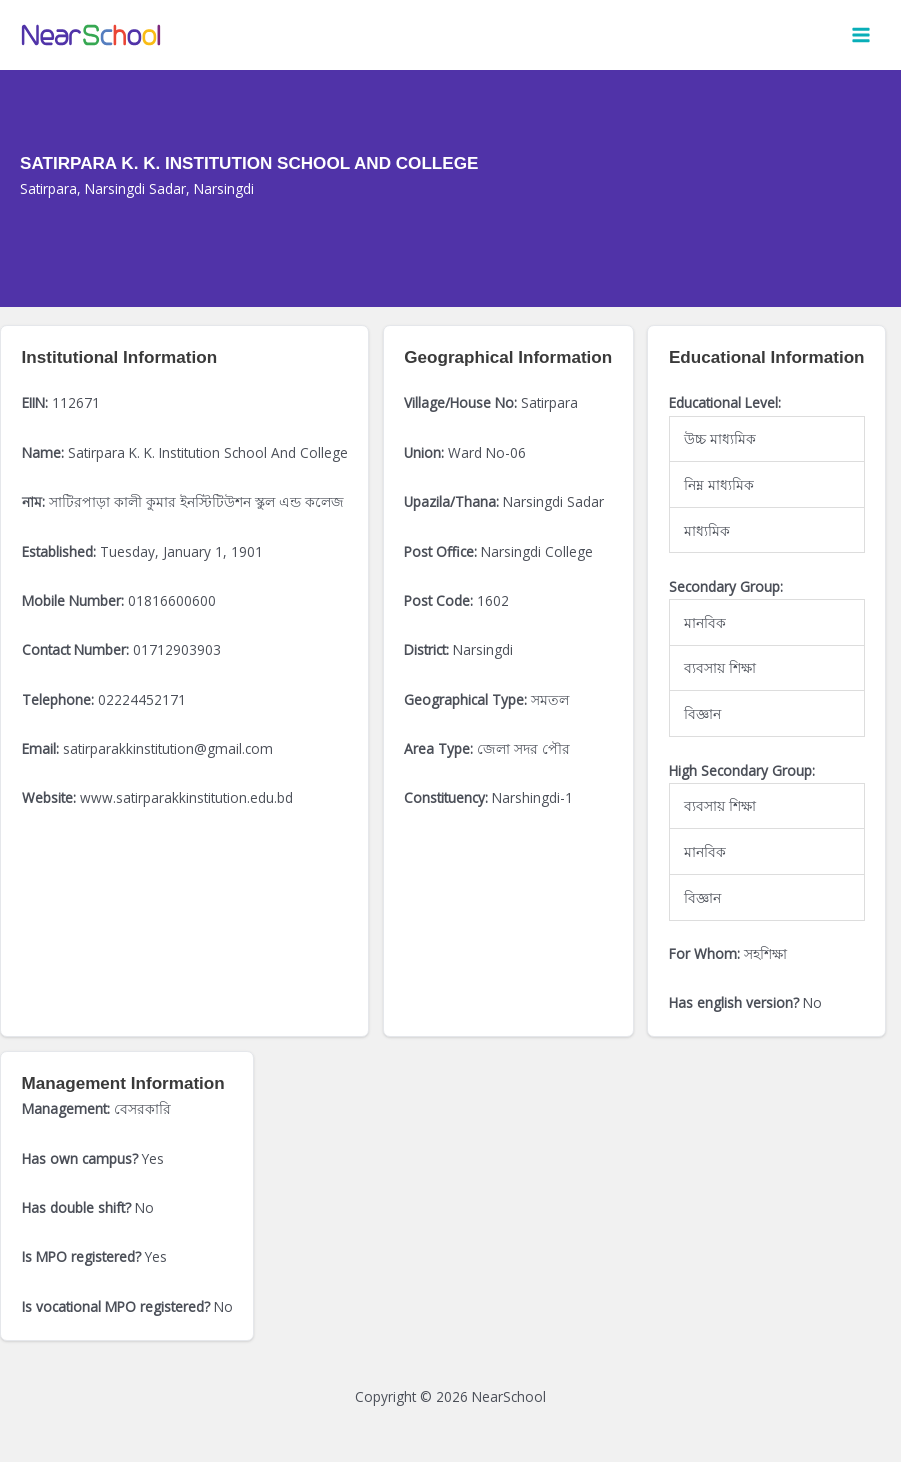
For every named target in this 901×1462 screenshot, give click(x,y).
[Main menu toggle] (861, 35)
